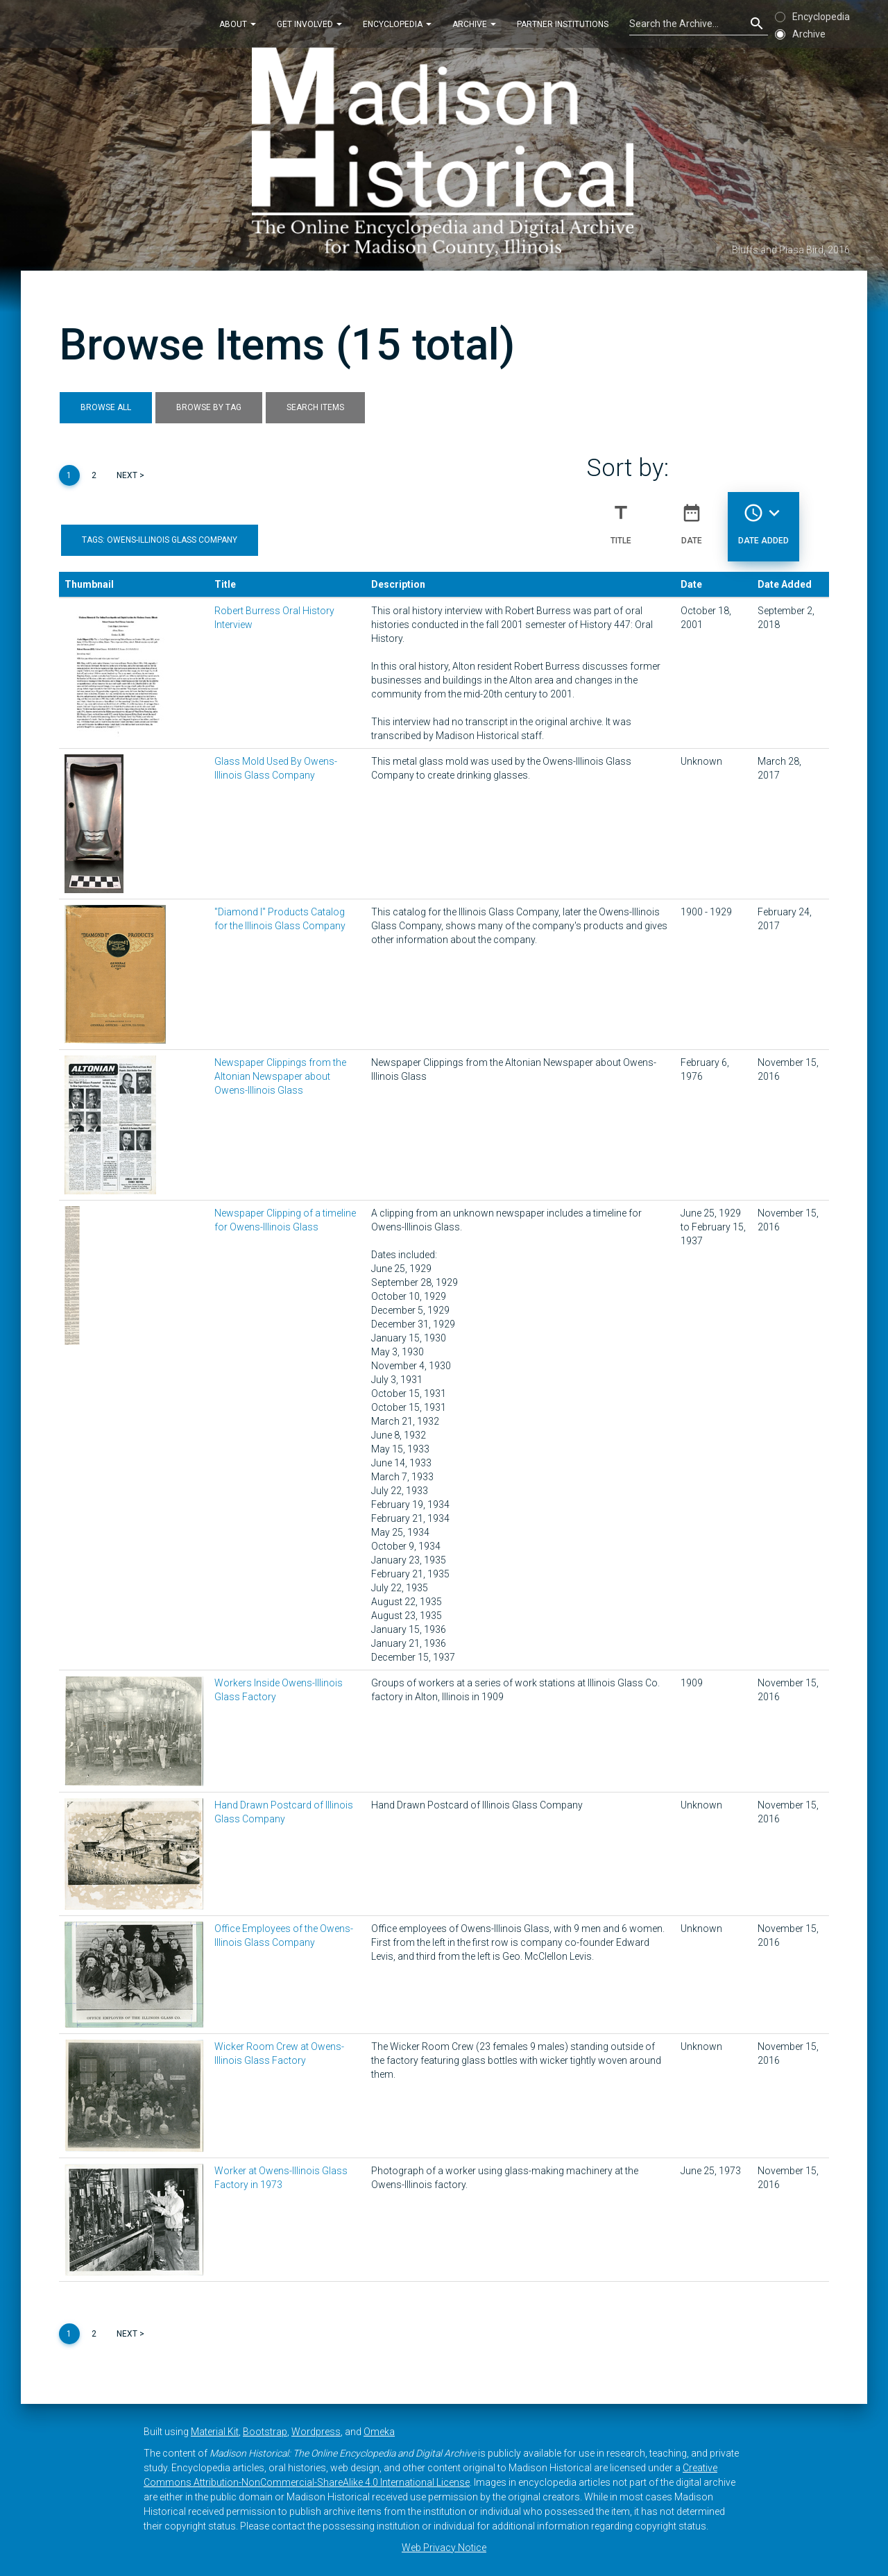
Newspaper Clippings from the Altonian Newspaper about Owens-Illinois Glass (280, 1076)
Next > (130, 475)
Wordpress (316, 2431)
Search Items (315, 407)
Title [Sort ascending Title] (620, 518)
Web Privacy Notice (444, 2547)
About (237, 23)
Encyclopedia (397, 23)
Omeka (379, 2431)
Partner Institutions (562, 23)
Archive (474, 23)
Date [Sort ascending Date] (691, 518)
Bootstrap (265, 2431)
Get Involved (309, 23)
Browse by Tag (208, 407)
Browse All (105, 407)
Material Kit (215, 2431)
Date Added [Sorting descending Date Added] (763, 518)
